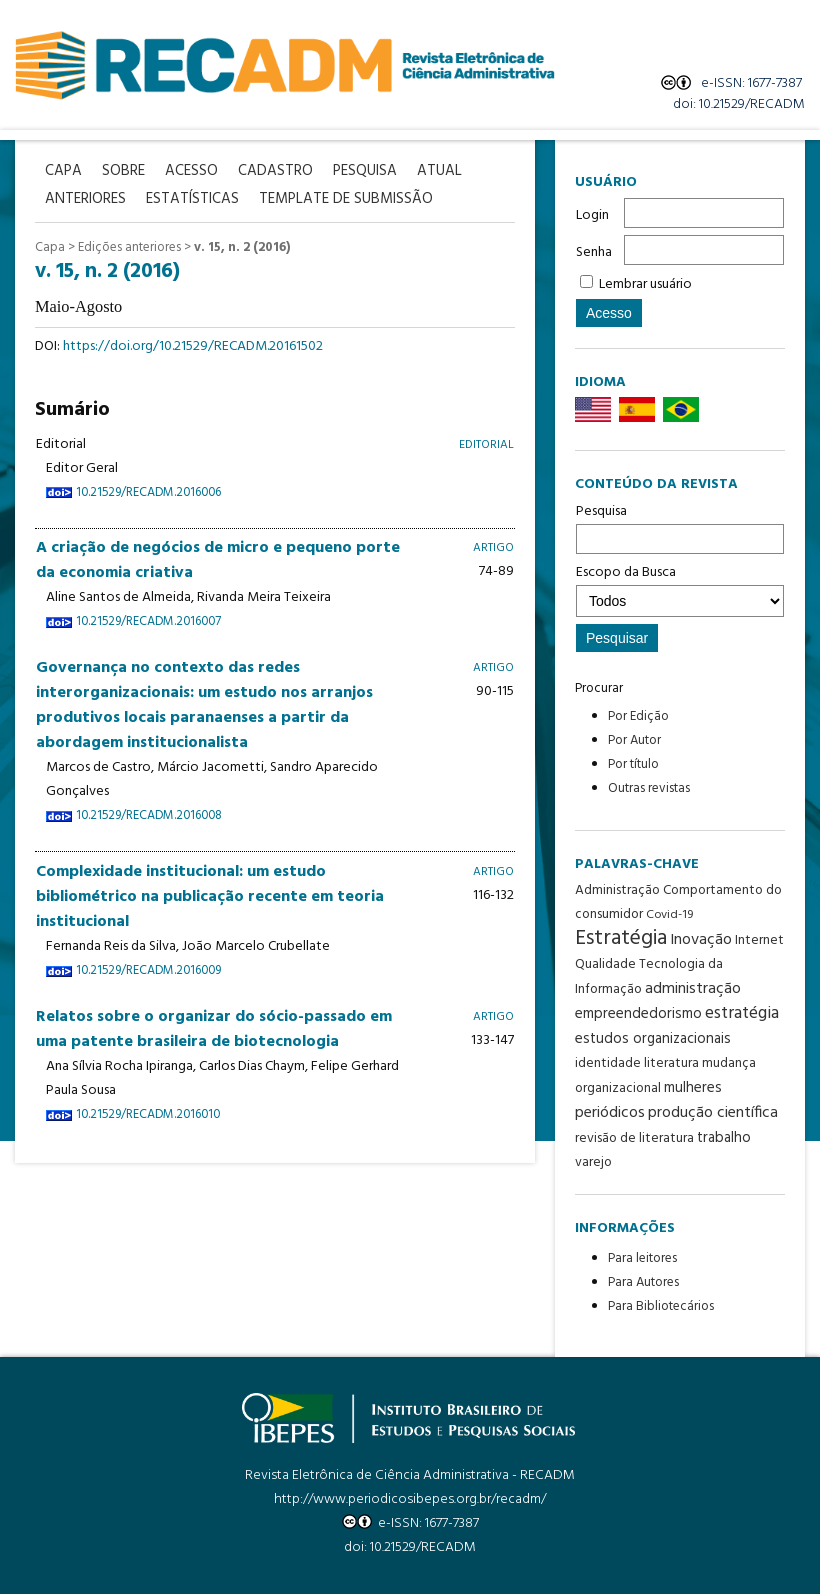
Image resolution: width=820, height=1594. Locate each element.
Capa (50, 247)
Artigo (493, 547)
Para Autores (643, 1282)
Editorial (486, 444)
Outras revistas (649, 788)
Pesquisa (680, 527)
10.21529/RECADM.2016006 (148, 493)
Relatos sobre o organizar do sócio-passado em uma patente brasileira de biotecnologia (214, 1029)
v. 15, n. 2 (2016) (242, 247)
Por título (633, 764)
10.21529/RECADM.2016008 (149, 816)
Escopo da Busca (680, 589)
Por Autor (634, 740)
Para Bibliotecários (661, 1306)
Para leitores (642, 1258)
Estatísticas (192, 199)
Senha (594, 252)
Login (592, 215)
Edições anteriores (129, 247)
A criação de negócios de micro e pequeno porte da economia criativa (218, 560)
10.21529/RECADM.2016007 (148, 622)
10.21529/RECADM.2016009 (148, 971)
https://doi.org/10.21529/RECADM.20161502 (193, 346)
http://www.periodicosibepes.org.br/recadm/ (410, 1499)
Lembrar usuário (645, 284)
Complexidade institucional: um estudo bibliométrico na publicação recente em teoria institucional (210, 897)
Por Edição (638, 716)
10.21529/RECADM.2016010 (148, 1115)
